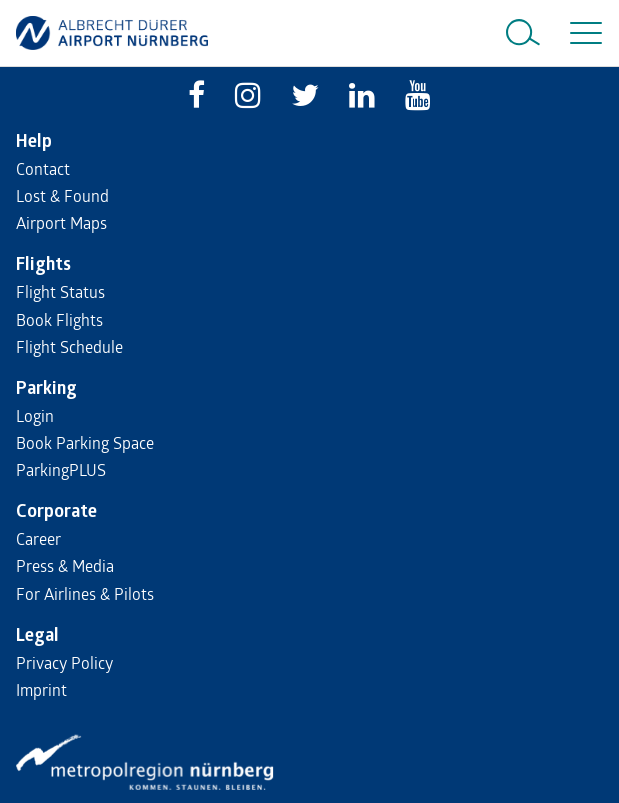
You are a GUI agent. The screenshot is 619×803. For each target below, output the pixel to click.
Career (38, 538)
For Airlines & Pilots (85, 593)
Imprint (41, 689)
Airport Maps (61, 222)
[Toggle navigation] (582, 33)
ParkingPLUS (61, 469)
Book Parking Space (85, 442)
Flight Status (60, 291)
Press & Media (65, 565)
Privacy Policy (64, 662)
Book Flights (59, 319)
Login (35, 415)
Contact (43, 168)
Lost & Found (62, 195)
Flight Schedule (69, 346)
